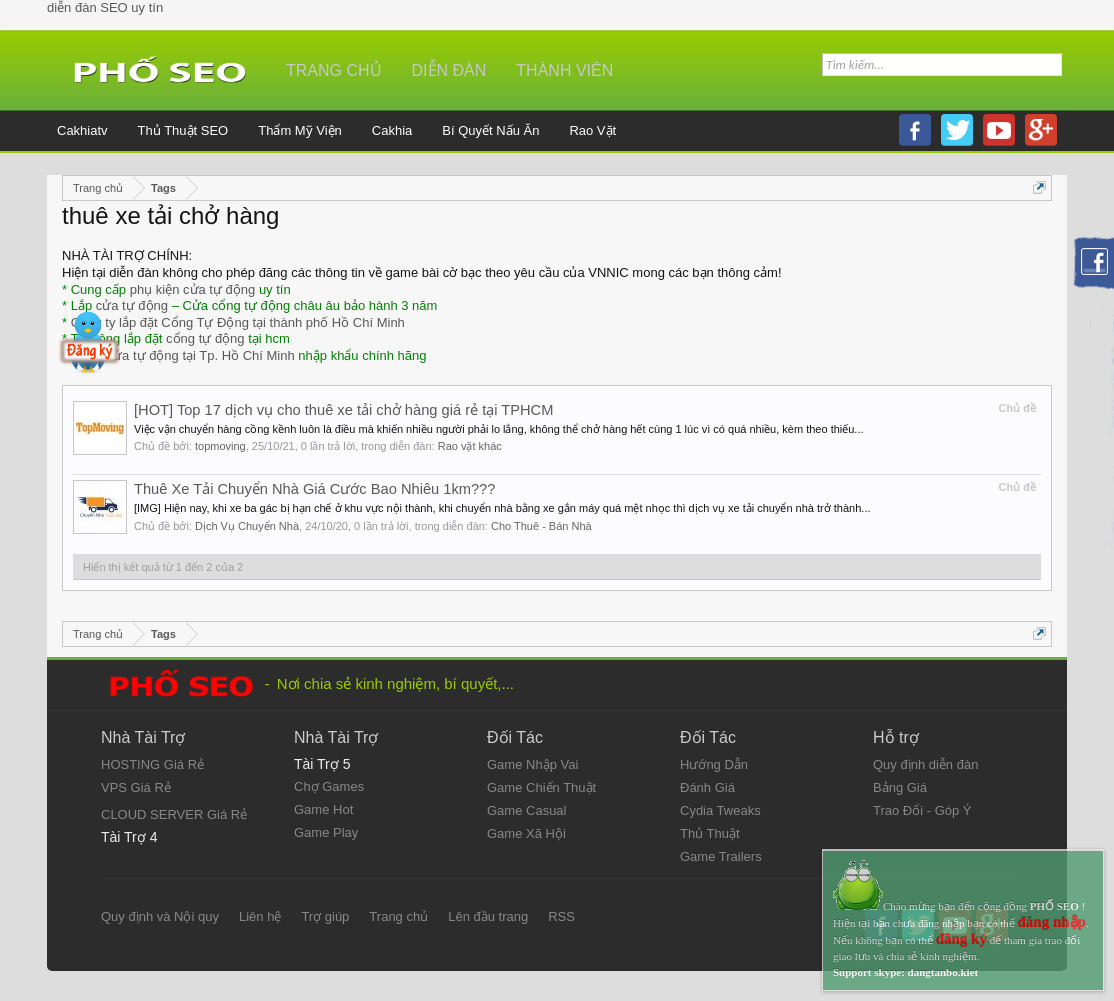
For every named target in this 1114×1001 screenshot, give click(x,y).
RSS (561, 916)
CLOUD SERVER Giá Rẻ (174, 814)
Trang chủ (334, 70)
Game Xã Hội (526, 833)
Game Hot (323, 809)
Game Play (326, 832)
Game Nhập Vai (532, 764)
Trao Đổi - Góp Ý (922, 810)
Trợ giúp (325, 916)
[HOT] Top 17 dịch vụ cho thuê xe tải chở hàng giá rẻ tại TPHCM (343, 410)
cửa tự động (132, 305)
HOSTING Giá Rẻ (152, 764)
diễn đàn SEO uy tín (105, 7)
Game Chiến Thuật (541, 787)
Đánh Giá (707, 787)
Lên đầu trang (488, 916)
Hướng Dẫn (714, 764)
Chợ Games (329, 786)
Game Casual (526, 810)
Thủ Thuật (710, 833)
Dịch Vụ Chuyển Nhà (247, 526)
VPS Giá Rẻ (136, 787)
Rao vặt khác (470, 446)
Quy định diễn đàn (925, 764)
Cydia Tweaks (720, 810)
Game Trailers (721, 856)
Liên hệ (260, 916)
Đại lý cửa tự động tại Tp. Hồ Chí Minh (183, 355)
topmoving (220, 446)
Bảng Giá (900, 787)
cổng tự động (205, 338)
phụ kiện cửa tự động (193, 289)
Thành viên (564, 70)
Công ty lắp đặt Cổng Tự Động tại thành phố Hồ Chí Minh (238, 322)
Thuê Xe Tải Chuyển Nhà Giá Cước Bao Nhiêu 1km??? (314, 489)
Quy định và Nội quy (160, 916)
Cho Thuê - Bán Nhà (541, 526)
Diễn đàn (449, 70)
